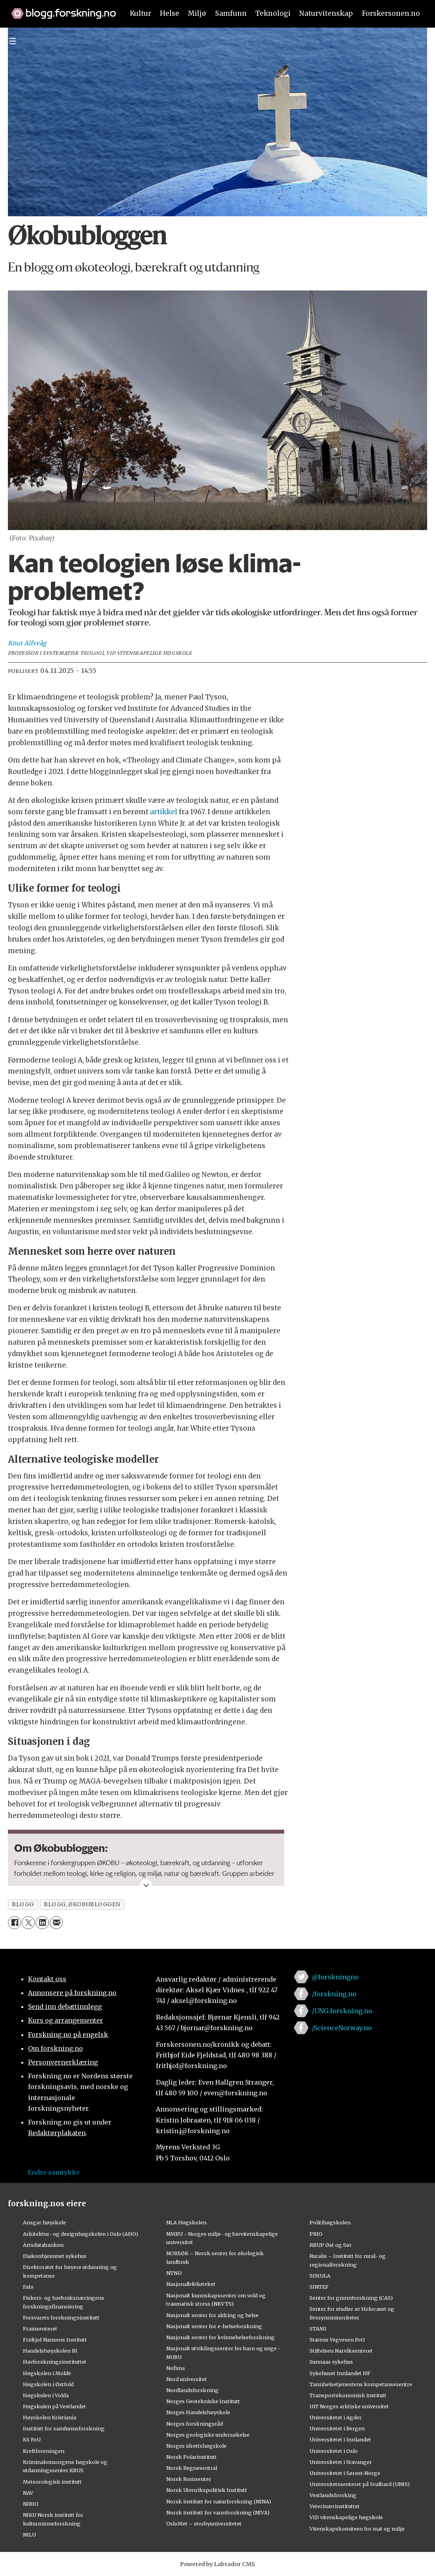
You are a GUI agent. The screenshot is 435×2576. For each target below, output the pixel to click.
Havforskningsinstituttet (54, 2362)
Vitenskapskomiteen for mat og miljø (357, 2528)
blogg (23, 1904)
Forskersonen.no (391, 13)
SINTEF (318, 2287)
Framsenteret (40, 2328)
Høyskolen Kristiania (49, 2417)
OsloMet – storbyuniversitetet (204, 2523)
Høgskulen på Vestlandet (54, 2406)
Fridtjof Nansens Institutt (55, 2339)
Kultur (140, 13)
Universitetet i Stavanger (340, 2462)
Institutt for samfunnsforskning (64, 2428)
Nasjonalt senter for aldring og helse (212, 2315)
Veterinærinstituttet (334, 2506)
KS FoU (32, 2439)
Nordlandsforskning (192, 2390)
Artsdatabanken (43, 2245)
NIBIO (30, 2504)
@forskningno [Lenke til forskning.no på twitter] (335, 1977)
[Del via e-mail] (56, 1922)
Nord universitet (186, 2379)
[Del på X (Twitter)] (28, 1922)
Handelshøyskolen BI (50, 2350)
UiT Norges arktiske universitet (349, 2406)
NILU (29, 2534)
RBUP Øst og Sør (330, 2245)
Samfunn (231, 13)
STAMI (317, 2328)
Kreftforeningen (43, 2451)
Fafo (28, 2287)
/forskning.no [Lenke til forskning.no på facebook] (334, 1994)
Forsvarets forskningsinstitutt (61, 2317)
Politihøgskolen (330, 2222)
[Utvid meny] (12, 41)
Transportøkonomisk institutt (347, 2395)
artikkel (163, 811)
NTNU (174, 2273)
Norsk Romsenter (188, 2479)
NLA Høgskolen (186, 2222)
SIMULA (319, 2276)
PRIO (315, 2234)
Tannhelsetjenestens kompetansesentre (360, 2384)
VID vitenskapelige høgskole (346, 2517)
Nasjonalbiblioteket (191, 2284)
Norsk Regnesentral (191, 2468)
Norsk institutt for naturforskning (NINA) (218, 2501)
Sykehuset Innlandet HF (339, 2373)
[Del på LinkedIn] (42, 1922)
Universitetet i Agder (335, 2417)
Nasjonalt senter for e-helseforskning (214, 2326)
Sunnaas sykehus (331, 2362)
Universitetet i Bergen (337, 2428)
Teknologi (273, 13)
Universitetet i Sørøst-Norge (344, 2473)
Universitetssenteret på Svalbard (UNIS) (359, 2484)
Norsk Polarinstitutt (191, 2457)
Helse (169, 13)
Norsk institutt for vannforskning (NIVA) (218, 2512)
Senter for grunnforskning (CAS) (351, 2298)
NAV (28, 2493)
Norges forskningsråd (194, 2424)
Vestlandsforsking (332, 2495)
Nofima (175, 2368)
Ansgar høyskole (44, 2222)
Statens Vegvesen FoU (337, 2339)
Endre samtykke (54, 2172)
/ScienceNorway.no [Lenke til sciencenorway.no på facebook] (342, 2028)
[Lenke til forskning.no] (60, 9)
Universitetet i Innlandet (340, 2439)
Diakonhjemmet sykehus (54, 2256)
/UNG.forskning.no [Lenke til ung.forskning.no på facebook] (342, 2011)
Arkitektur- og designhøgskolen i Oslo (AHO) (80, 2234)
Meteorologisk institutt (52, 2482)
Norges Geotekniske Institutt (203, 2401)
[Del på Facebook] (14, 1922)
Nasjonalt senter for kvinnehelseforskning (220, 2337)
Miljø (197, 13)
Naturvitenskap (326, 13)
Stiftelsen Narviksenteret (341, 2350)
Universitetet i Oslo (333, 2451)
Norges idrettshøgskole (196, 2446)
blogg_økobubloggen (82, 1904)
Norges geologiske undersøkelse (207, 2435)
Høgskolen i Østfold (48, 2384)
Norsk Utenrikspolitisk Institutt (206, 2490)
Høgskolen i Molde (47, 2373)
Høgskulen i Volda (46, 2395)
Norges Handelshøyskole (198, 2412)
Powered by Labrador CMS (217, 2564)
